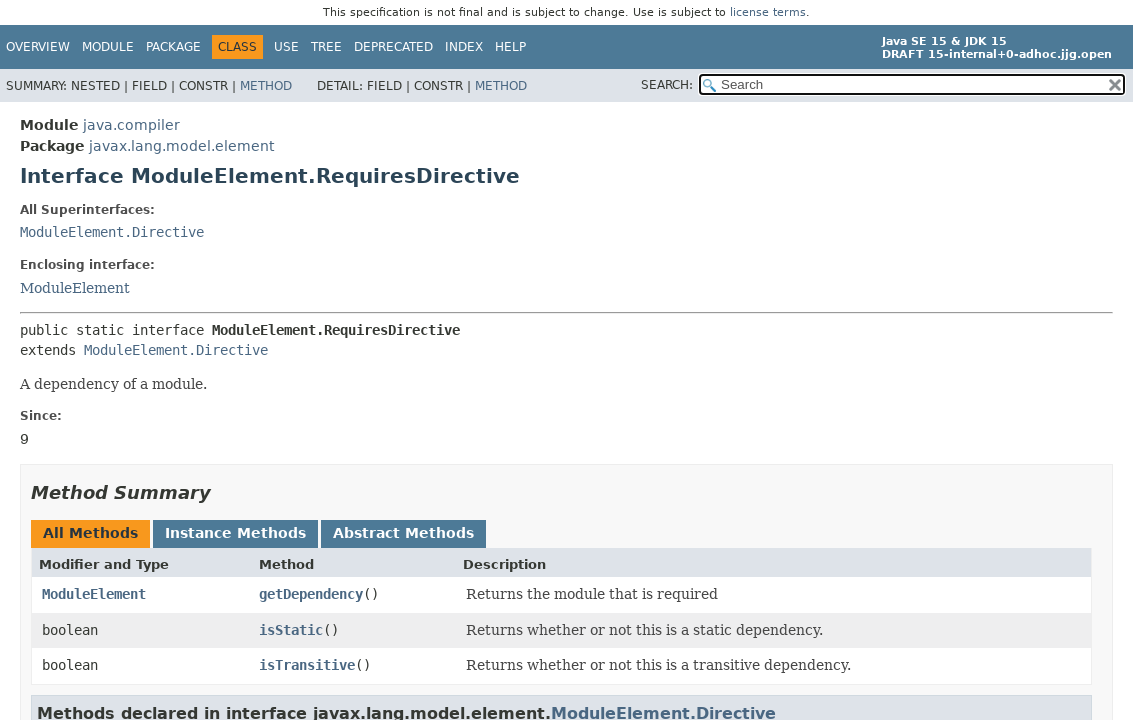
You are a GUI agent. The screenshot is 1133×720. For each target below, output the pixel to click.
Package (173, 47)
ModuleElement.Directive (112, 232)
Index (464, 47)
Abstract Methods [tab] (403, 533)
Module (108, 47)
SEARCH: (667, 85)
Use (286, 47)
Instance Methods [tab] (235, 533)
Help (510, 47)
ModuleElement (75, 288)
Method (266, 86)
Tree (326, 47)
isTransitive (307, 665)
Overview (38, 47)
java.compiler (131, 125)
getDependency (311, 594)
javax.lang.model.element (181, 146)
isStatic (291, 630)
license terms (768, 12)
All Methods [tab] (90, 533)
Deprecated (393, 47)
